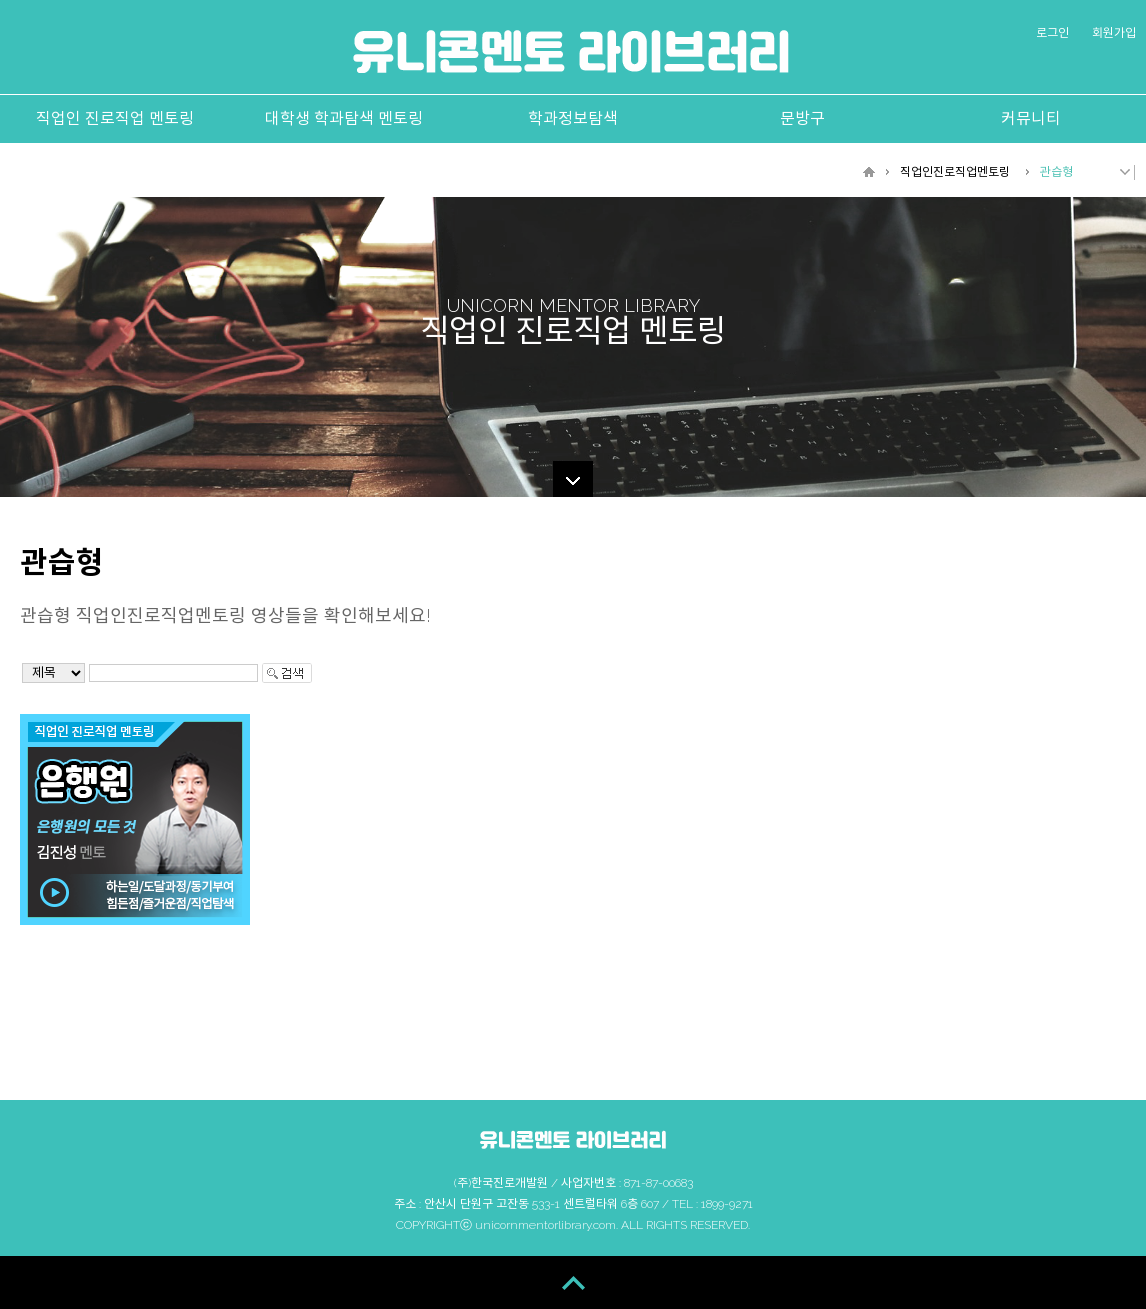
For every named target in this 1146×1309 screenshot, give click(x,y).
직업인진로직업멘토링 (955, 172)
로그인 (1052, 33)
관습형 (1056, 172)
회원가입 (1114, 33)
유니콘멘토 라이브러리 (571, 51)
